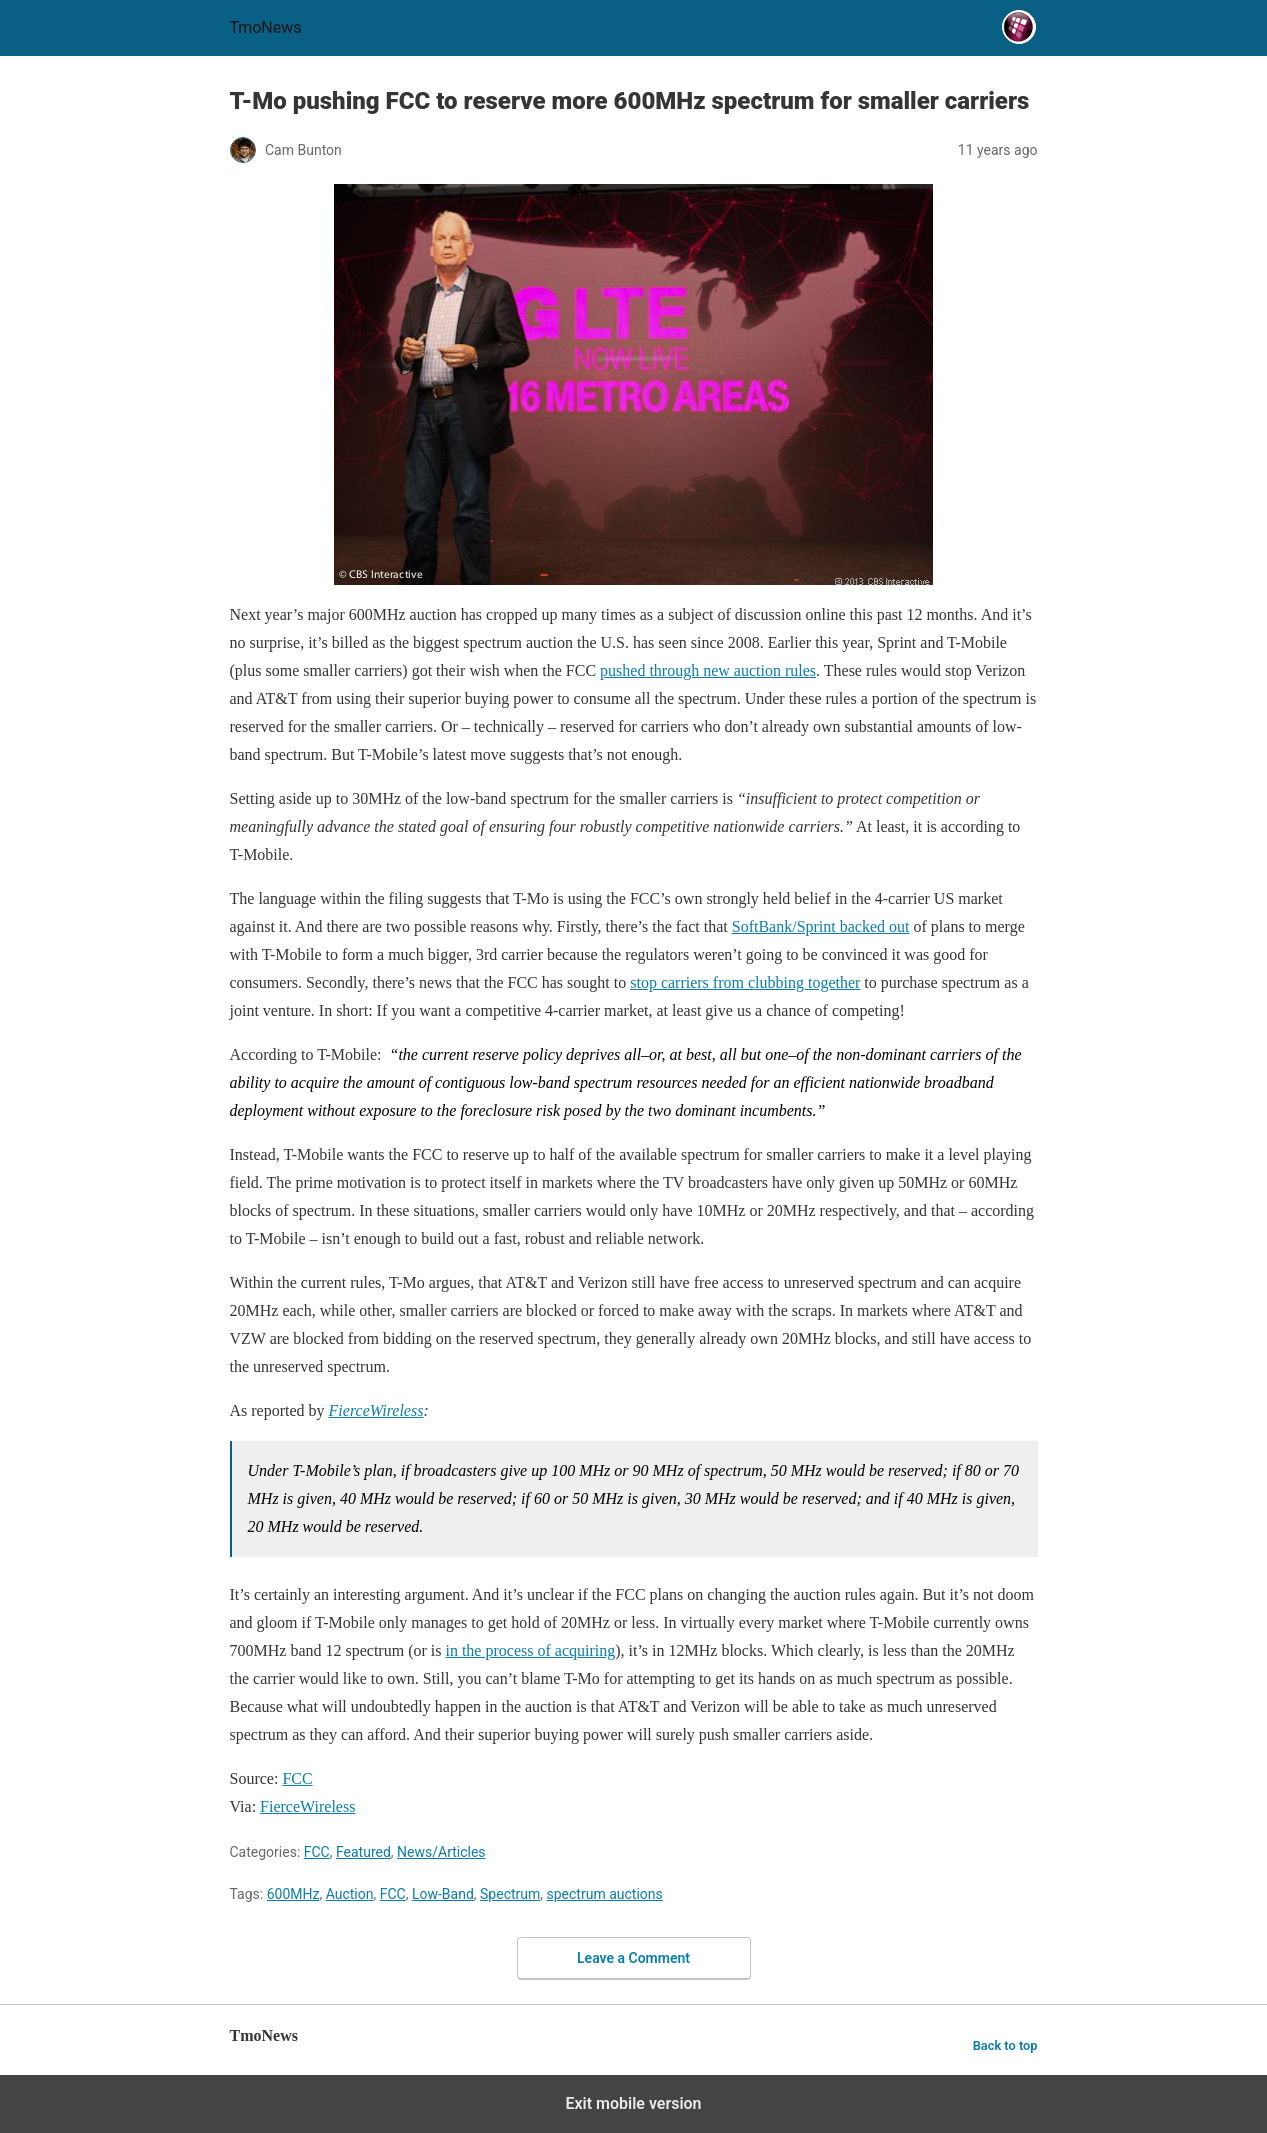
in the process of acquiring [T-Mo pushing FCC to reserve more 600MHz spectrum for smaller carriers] (530, 1650)
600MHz (293, 1894)
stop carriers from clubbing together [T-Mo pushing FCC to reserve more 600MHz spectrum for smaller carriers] (745, 982)
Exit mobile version (633, 2103)
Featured (363, 1852)
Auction (350, 1894)
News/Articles (441, 1852)
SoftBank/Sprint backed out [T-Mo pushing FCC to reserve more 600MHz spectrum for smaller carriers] (821, 926)
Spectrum (510, 1894)
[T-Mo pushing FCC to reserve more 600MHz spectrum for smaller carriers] (634, 384)
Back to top (1005, 2045)
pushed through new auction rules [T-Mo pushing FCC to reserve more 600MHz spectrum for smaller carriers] (708, 670)
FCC (317, 1852)
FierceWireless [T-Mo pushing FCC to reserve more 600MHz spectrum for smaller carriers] (376, 1410)
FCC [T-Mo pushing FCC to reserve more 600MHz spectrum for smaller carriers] (297, 1778)
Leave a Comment (633, 1958)
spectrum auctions (605, 1894)
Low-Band (443, 1894)
